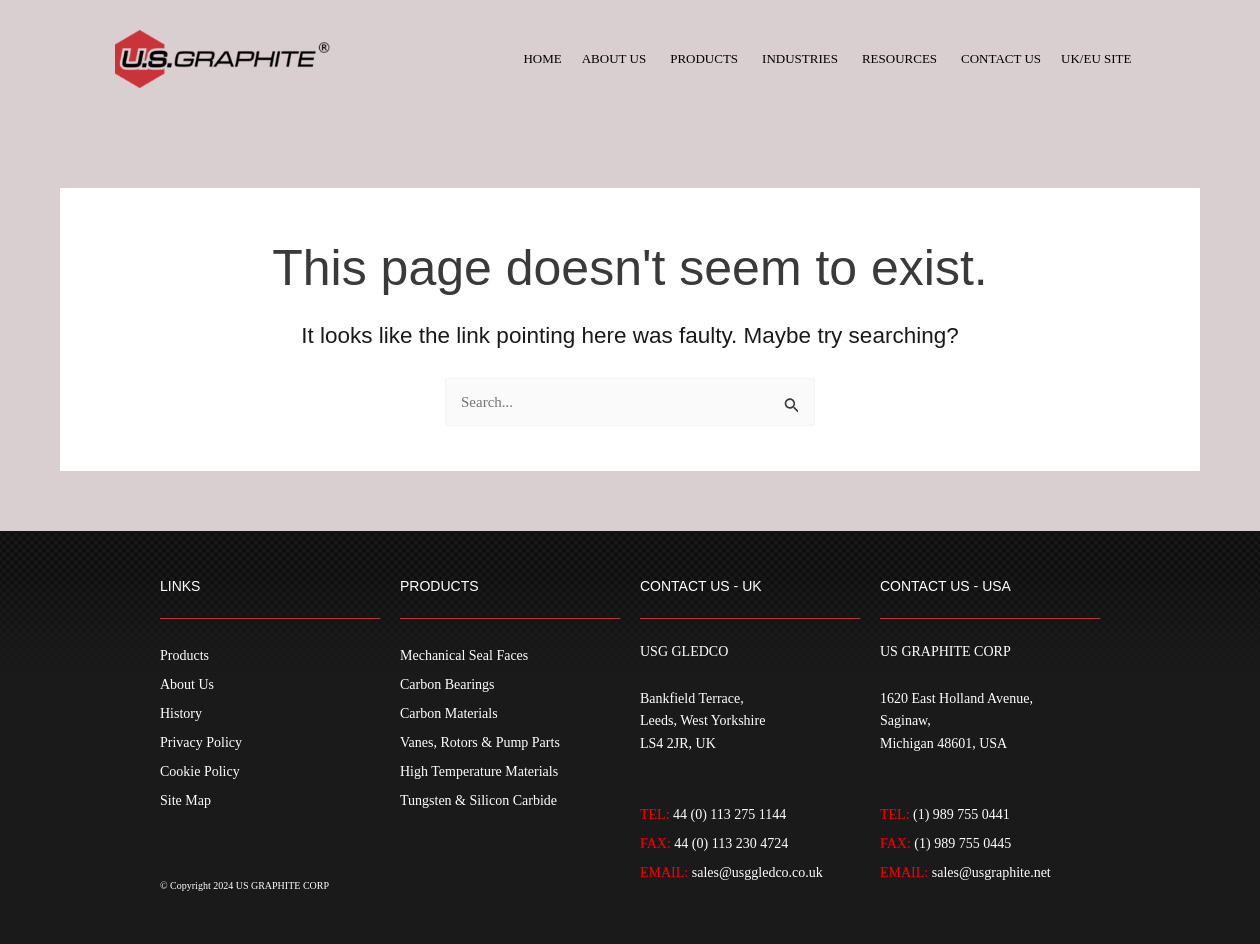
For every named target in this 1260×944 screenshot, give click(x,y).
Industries (800, 58)
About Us (614, 58)
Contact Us (1001, 58)
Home (542, 58)
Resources (899, 58)
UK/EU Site (1096, 58)
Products (704, 58)
